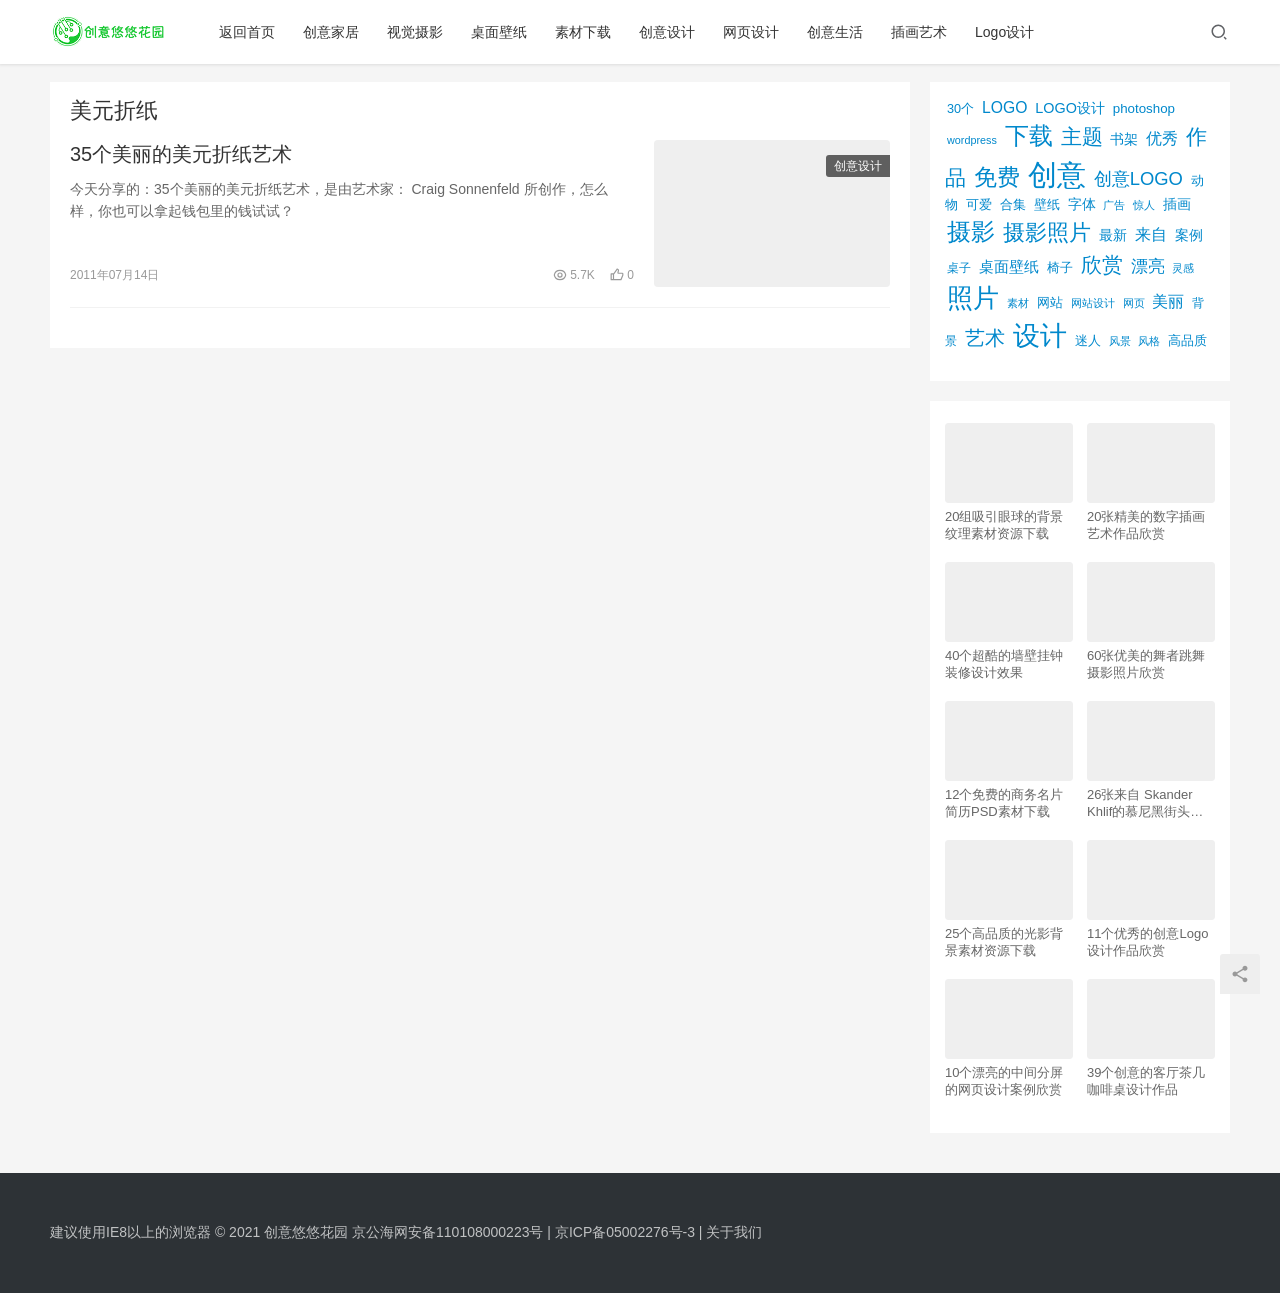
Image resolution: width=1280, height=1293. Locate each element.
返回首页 (249, 32)
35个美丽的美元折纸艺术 (181, 154)
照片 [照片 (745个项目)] (973, 298)
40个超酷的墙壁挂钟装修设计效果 (1004, 664)
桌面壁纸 (501, 32)
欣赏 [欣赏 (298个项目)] (1102, 264)
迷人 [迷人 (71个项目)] (1088, 341)
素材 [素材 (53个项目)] (1018, 303)
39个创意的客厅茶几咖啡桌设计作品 (1146, 1081)
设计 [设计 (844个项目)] (1040, 336)
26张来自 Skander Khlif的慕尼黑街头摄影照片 (1145, 803)
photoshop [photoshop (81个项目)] (1144, 108)
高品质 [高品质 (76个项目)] (1187, 340)
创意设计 (669, 32)
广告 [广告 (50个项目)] (1114, 205)
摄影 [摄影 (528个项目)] (971, 231)
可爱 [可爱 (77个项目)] (979, 204)
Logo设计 (1006, 32)
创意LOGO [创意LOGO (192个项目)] (1138, 178)
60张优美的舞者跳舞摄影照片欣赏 (1146, 664)
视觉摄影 (417, 32)
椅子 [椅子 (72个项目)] (1060, 268)
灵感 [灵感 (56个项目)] (1183, 268)
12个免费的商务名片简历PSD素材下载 (1004, 803)
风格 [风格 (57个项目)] (1149, 341)
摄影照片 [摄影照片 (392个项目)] (1047, 232)
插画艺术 (921, 32)
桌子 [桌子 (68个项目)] (959, 268)
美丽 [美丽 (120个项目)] (1168, 301)
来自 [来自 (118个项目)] (1151, 234)
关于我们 (734, 1232)
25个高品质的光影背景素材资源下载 (1004, 942)
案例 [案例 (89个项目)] (1189, 235)
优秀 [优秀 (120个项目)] (1162, 138)
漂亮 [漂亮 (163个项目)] (1148, 266)
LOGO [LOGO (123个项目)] (1004, 107)
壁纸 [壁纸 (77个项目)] (1047, 204)
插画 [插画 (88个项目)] (1177, 204)
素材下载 (585, 32)
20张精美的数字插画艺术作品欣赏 (1146, 525)
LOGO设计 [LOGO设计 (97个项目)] (1070, 108)
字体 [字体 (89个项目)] (1082, 204)
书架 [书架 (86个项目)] (1124, 139)
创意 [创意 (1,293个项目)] (1057, 174)
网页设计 (753, 32)
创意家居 (333, 32)
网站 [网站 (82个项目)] (1050, 302)
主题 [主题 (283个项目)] (1082, 136)
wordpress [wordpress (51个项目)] (972, 140)
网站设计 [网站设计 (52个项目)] (1093, 303)
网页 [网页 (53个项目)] (1134, 303)
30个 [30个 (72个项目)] (960, 109)
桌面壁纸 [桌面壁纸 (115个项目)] (1009, 266)
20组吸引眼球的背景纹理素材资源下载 (1004, 525)
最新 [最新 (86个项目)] (1113, 235)
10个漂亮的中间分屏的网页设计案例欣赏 (1004, 1081)
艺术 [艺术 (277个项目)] (985, 338)
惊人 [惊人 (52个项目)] (1144, 205)
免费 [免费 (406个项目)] (997, 177)
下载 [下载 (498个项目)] (1029, 135)
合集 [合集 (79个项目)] (1013, 204)
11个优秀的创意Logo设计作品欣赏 (1147, 942)
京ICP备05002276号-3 (625, 1232)
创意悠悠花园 (306, 1232)
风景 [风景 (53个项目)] (1120, 341)
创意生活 (837, 32)
